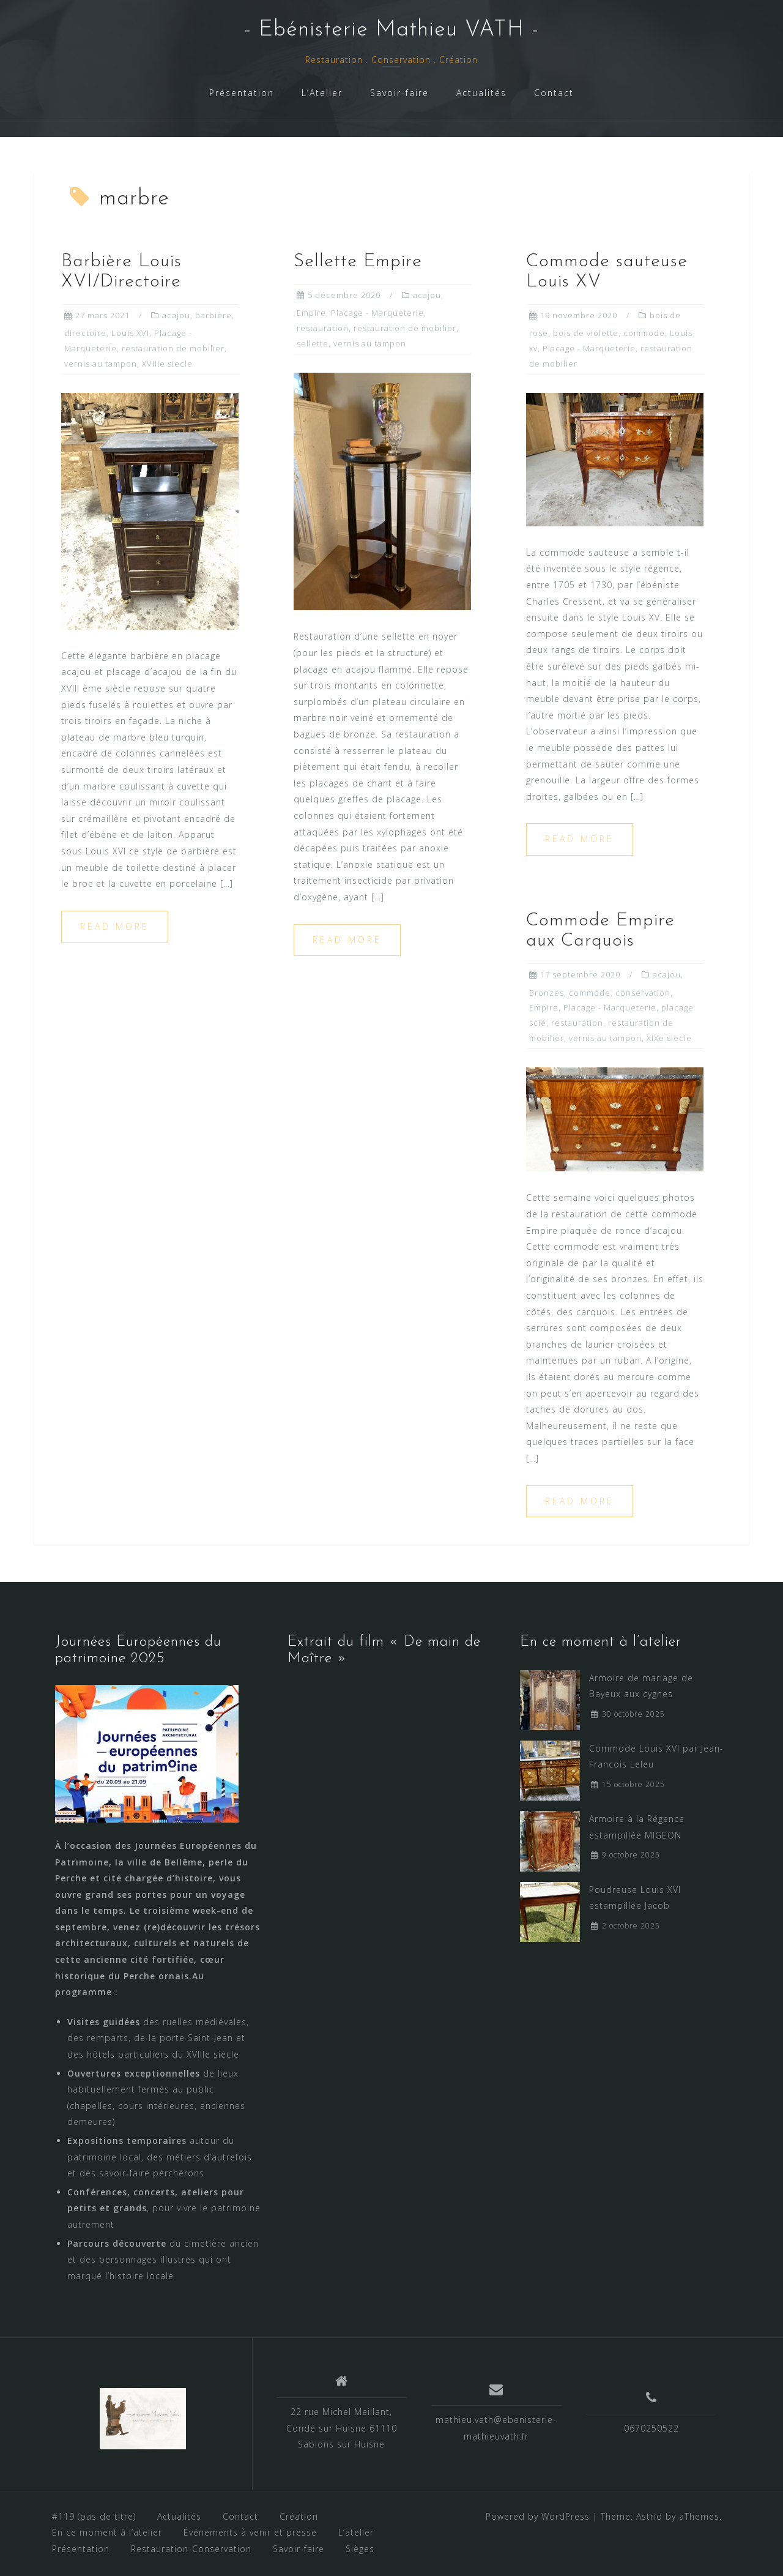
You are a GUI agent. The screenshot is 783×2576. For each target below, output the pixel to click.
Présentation (241, 93)
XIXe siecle (669, 1037)
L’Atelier (322, 93)
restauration (323, 328)
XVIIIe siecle (167, 363)
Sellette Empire (358, 261)
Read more (114, 926)
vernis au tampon (100, 363)
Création (299, 2516)
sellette (312, 343)
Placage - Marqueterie (377, 312)
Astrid (649, 2516)
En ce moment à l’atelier (107, 2532)
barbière (213, 315)
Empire (311, 312)
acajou (176, 315)
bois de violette (585, 332)
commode (644, 332)
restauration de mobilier (173, 348)
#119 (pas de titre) (94, 2516)
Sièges (360, 2549)
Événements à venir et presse (250, 2532)
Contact (554, 93)
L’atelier (356, 2532)
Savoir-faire (399, 93)
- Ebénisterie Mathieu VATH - (391, 30)
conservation (642, 992)
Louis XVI (130, 332)
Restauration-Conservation (191, 2549)
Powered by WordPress (538, 2516)
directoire (85, 332)
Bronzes (546, 992)
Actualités (481, 93)
